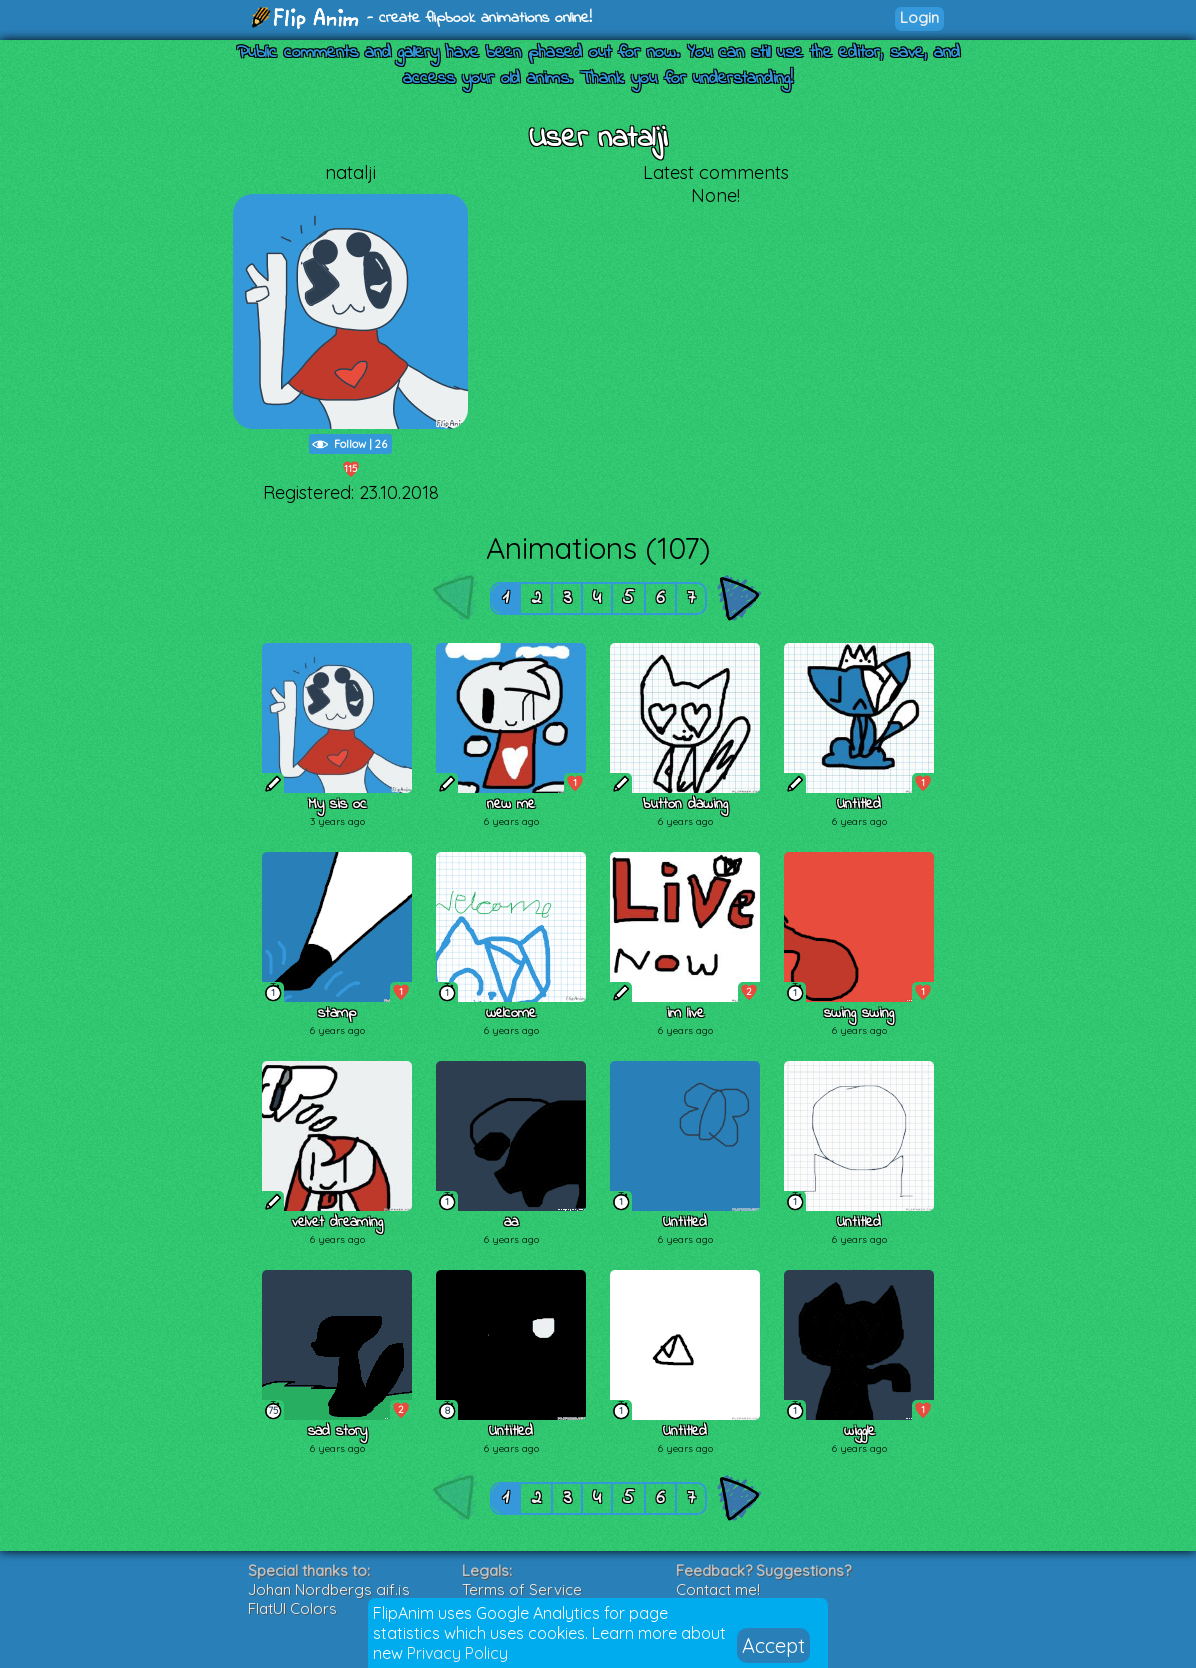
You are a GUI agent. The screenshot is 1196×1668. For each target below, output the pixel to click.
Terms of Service (522, 1589)
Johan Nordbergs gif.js (329, 1589)
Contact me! (718, 1589)
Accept (773, 1645)
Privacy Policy (457, 1653)
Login (919, 17)
